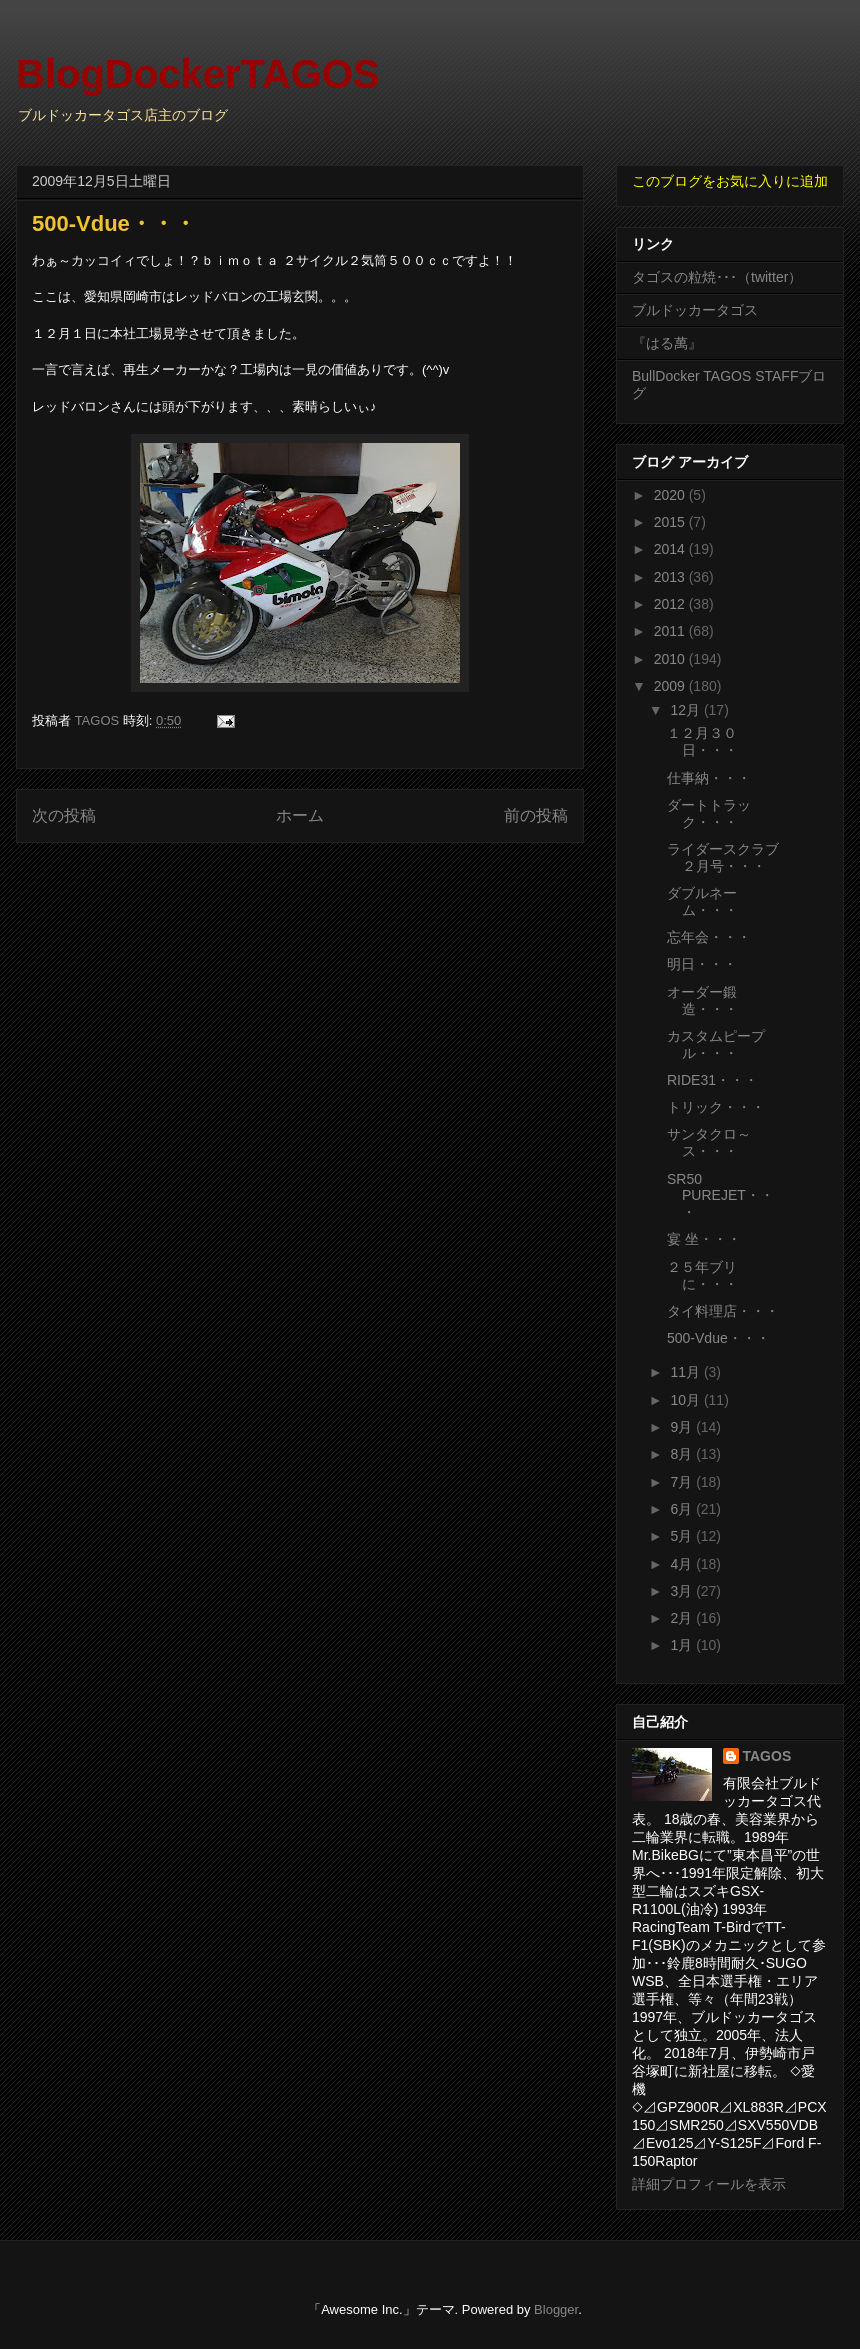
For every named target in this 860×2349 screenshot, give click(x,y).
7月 (683, 1482)
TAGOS (767, 1756)
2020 (671, 495)
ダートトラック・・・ (709, 813)
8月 (683, 1454)
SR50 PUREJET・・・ (720, 1196)
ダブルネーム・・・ (702, 901)
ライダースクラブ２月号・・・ (723, 857)
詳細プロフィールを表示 (709, 2184)
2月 (683, 1618)
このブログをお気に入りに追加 (730, 181)
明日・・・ (702, 964)
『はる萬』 (667, 343)
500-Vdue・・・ (718, 1338)
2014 (671, 549)
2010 (671, 659)
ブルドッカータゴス (695, 310)
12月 (686, 710)
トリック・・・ (716, 1107)
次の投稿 (64, 815)
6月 (683, 1509)
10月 (686, 1400)
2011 (671, 631)
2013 (671, 577)
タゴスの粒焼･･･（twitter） (717, 277)
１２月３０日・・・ (702, 741)
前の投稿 (536, 815)
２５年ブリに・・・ (702, 1275)
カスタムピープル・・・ (716, 1044)
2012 (671, 604)
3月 (683, 1591)
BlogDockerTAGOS (198, 74)
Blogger (556, 2309)
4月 (683, 1564)
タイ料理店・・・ (723, 1311)
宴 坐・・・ (704, 1239)
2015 (671, 522)
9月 (683, 1427)
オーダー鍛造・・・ (702, 1000)
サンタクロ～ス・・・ (709, 1142)
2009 (671, 686)
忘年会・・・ (709, 937)
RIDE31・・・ (712, 1080)
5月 (683, 1536)
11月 (686, 1372)
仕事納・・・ (709, 778)
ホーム (300, 815)
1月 (683, 1645)
